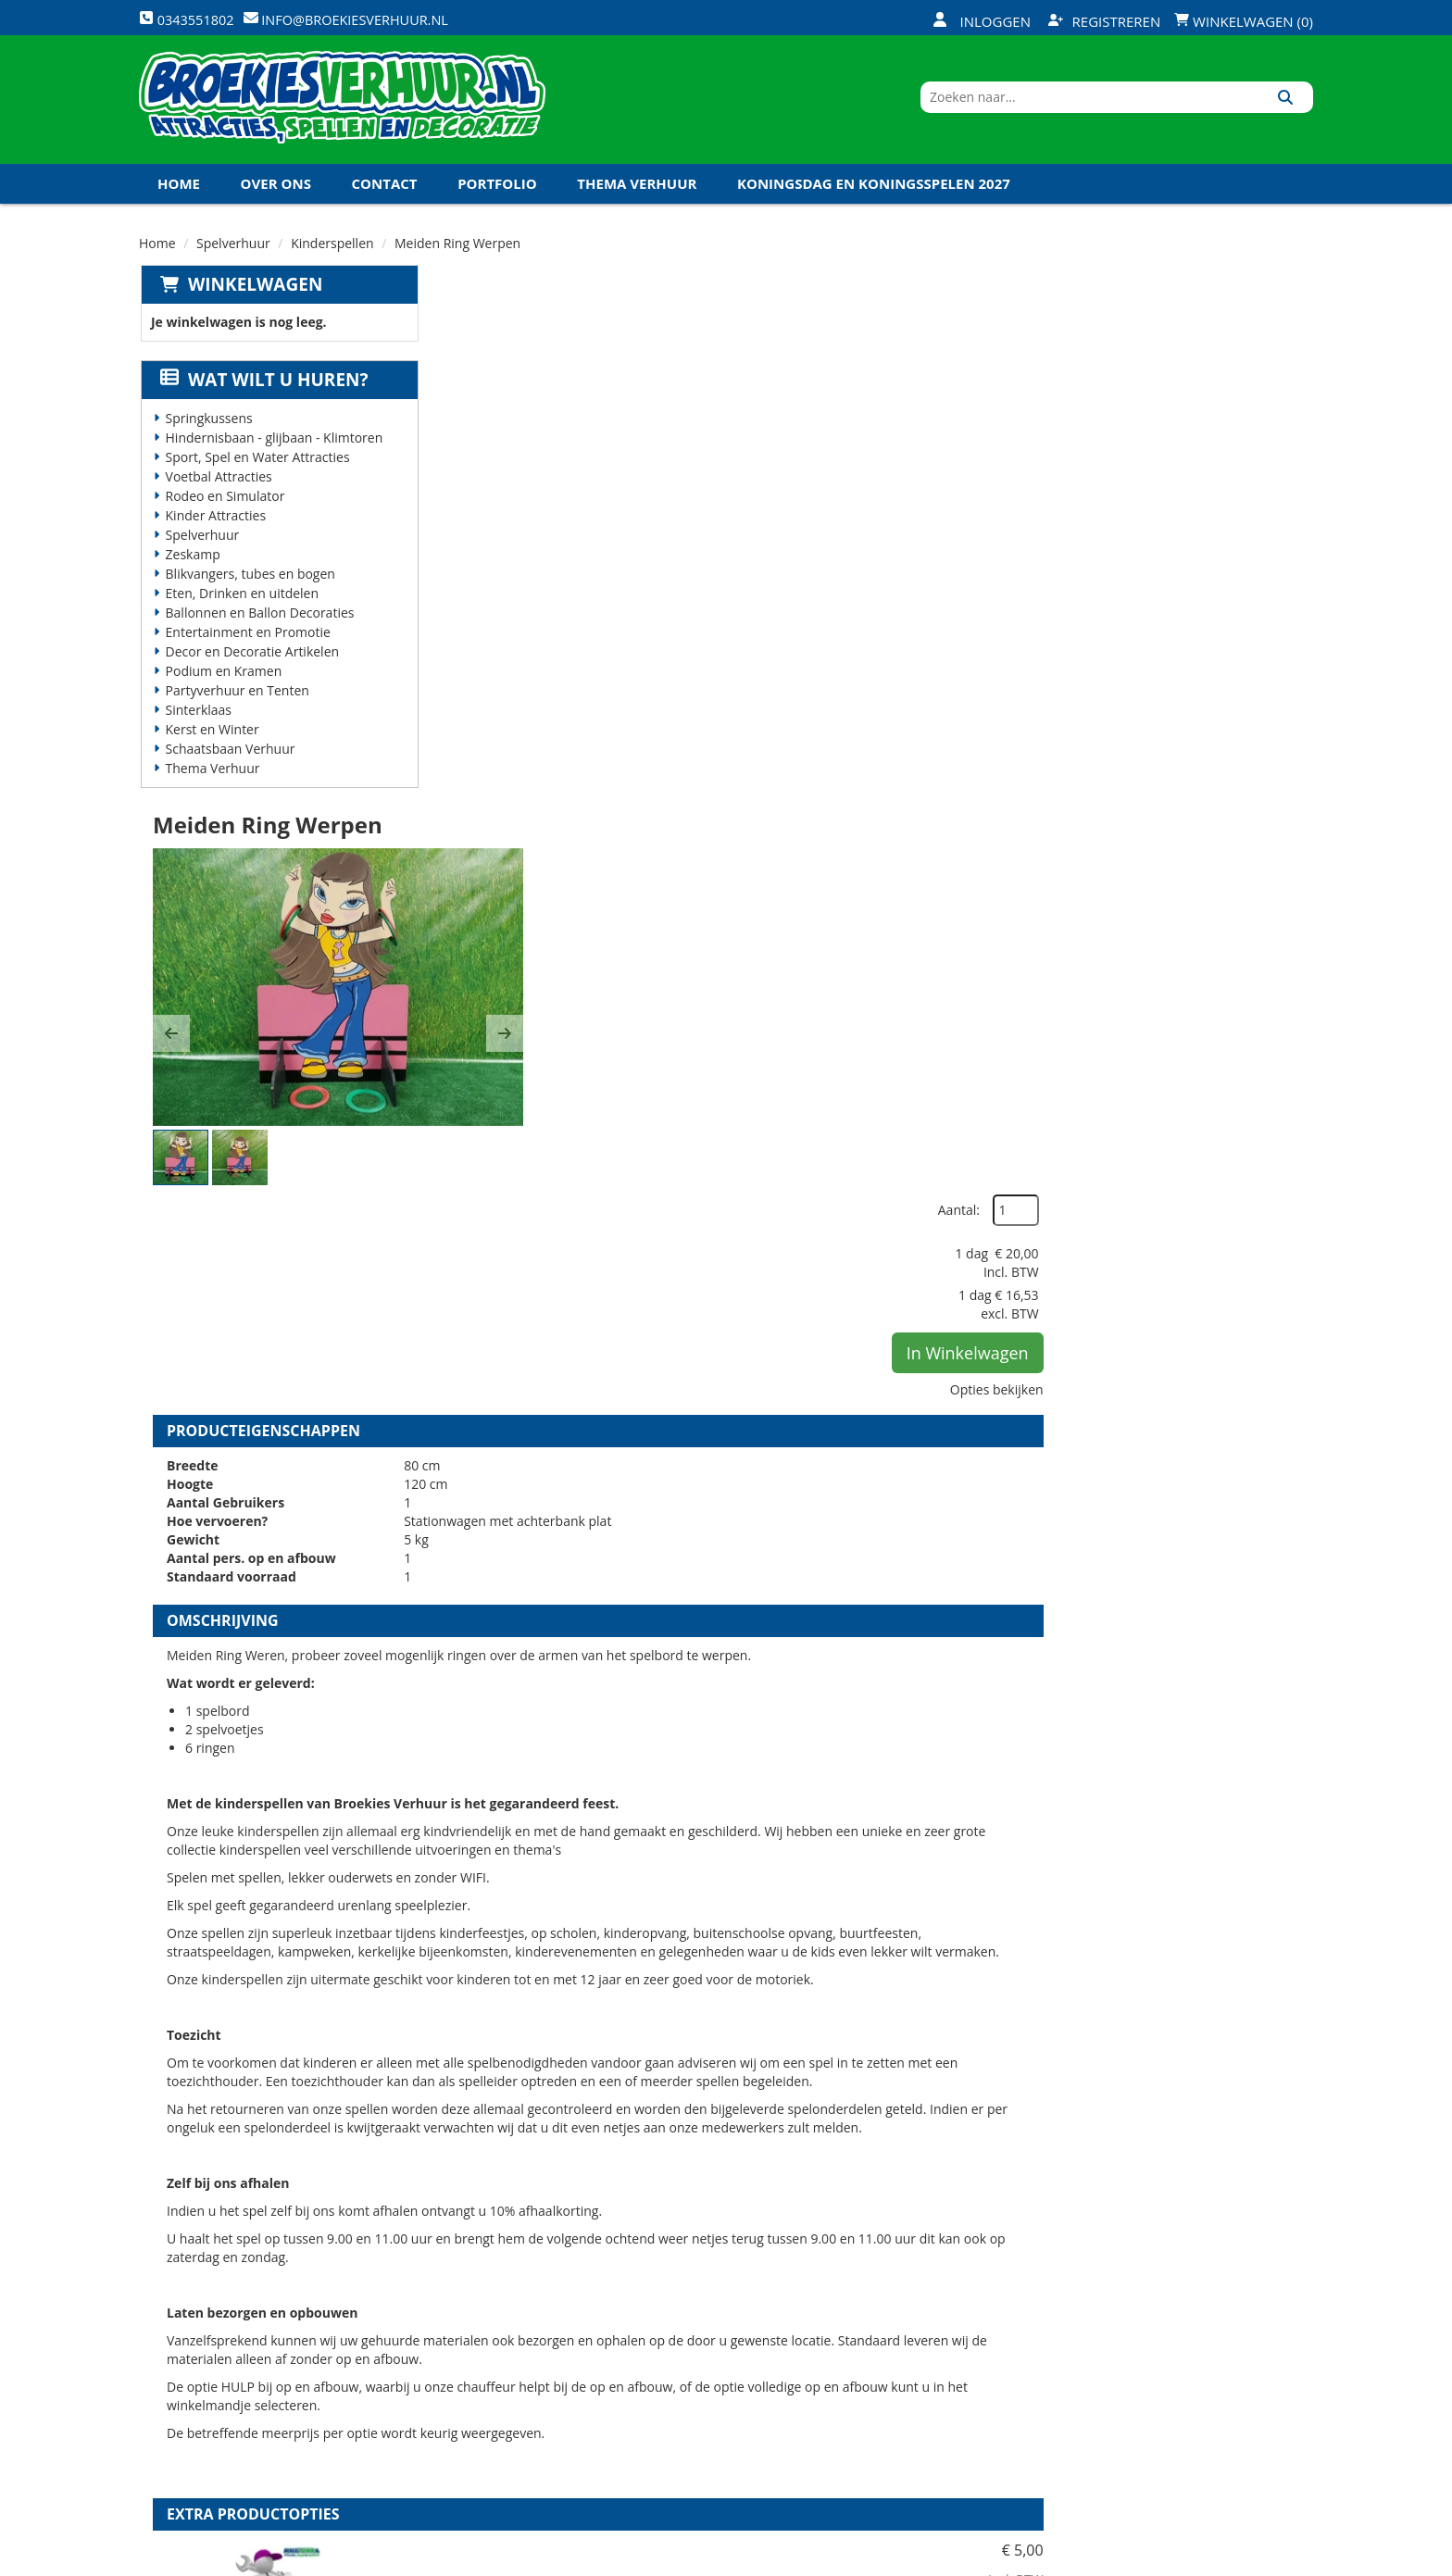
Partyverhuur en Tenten (235, 700)
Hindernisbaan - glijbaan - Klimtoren (273, 447)
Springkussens (207, 428)
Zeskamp (191, 564)
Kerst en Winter (210, 739)
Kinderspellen (332, 253)
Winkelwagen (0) (1243, 21)
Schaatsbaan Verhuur (229, 759)
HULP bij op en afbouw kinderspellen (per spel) (861, 1801)
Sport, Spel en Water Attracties (256, 467)
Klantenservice (890, 2324)
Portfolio (497, 193)
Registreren (1104, 21)
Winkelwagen (253, 294)
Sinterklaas (197, 720)
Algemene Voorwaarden (920, 2387)
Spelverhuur (233, 253)
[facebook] (1163, 2560)
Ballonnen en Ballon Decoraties (258, 622)
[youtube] (1229, 2560)
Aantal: (1214, 333)
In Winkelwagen (1223, 475)
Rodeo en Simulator (223, 506)
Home (178, 193)
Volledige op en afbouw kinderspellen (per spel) (863, 2013)
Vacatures (481, 2355)
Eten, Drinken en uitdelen (241, 603)
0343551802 (216, 2407)
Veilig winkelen (694, 2324)
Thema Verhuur (636, 193)
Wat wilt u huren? (262, 390)
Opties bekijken (1252, 511)
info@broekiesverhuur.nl (280, 2425)
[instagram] (1296, 2560)
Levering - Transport (712, 2292)
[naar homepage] (342, 104)
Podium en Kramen (222, 681)
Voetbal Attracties (217, 486)
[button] (464, 501)
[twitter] (1196, 2560)
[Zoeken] (1292, 104)
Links (464, 2387)
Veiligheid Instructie (516, 2324)
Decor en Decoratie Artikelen (251, 661)
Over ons (276, 193)
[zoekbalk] (1153, 104)
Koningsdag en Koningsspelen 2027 (873, 193)
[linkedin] (1263, 2560)
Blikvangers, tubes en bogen (248, 584)
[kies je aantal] (1276, 1917)
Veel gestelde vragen (712, 2355)
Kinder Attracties (214, 525)
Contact (385, 193)
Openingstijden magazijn (922, 2292)
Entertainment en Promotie (246, 642)
